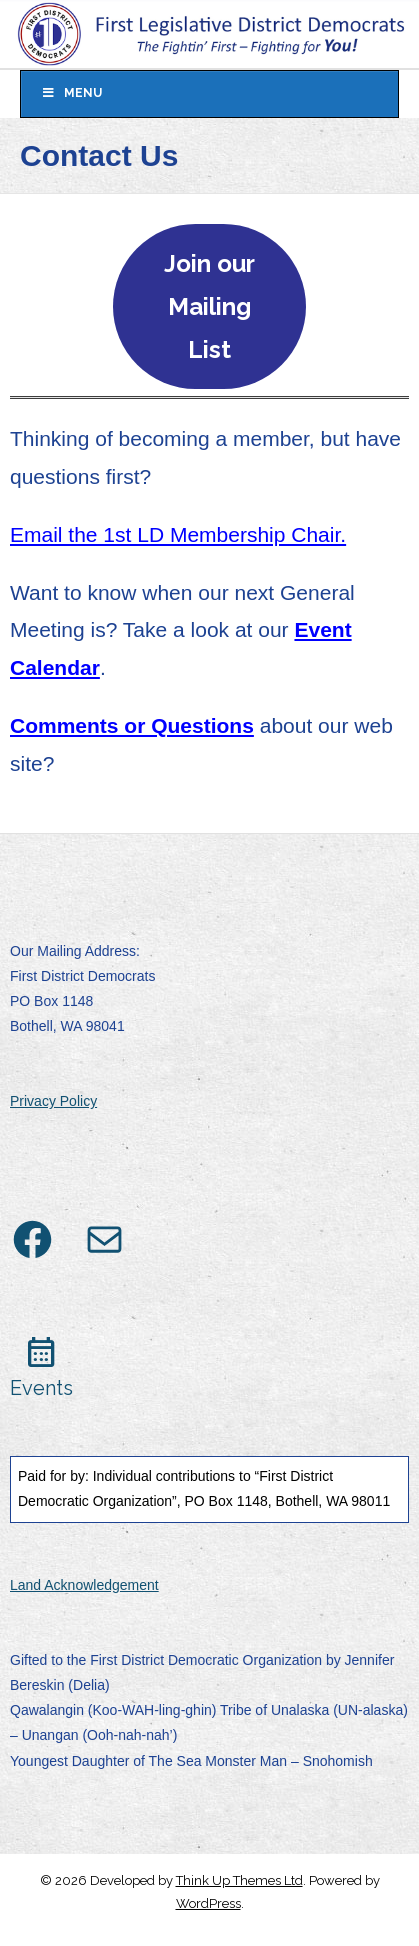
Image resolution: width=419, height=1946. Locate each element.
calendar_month (41, 1352)
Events (41, 1388)
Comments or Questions (132, 725)
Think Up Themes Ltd (239, 1880)
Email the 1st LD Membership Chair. (178, 534)
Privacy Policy (53, 1101)
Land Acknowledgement (84, 1585)
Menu (71, 93)
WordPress (208, 1903)
